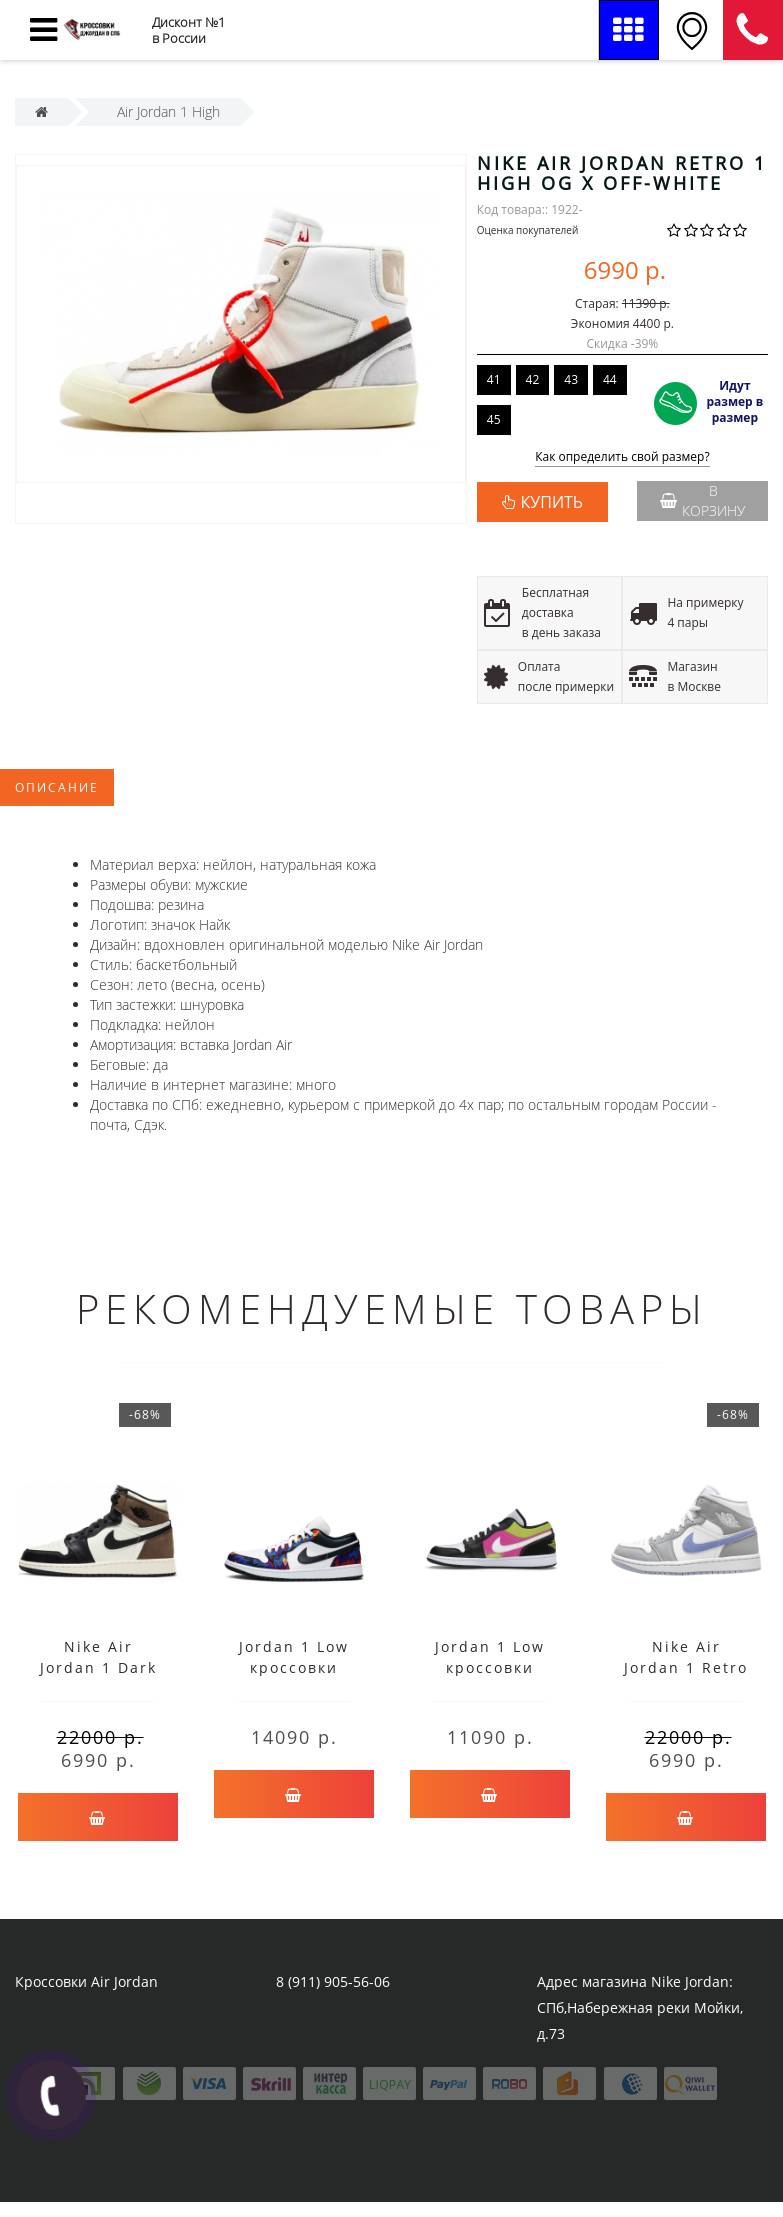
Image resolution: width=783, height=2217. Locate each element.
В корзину (702, 500)
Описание (57, 787)
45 (494, 419)
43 (571, 379)
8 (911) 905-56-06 (753, 30)
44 (610, 379)
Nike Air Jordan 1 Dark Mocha (98, 1667)
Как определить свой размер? (622, 457)
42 (533, 379)
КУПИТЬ (552, 502)
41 (494, 379)
